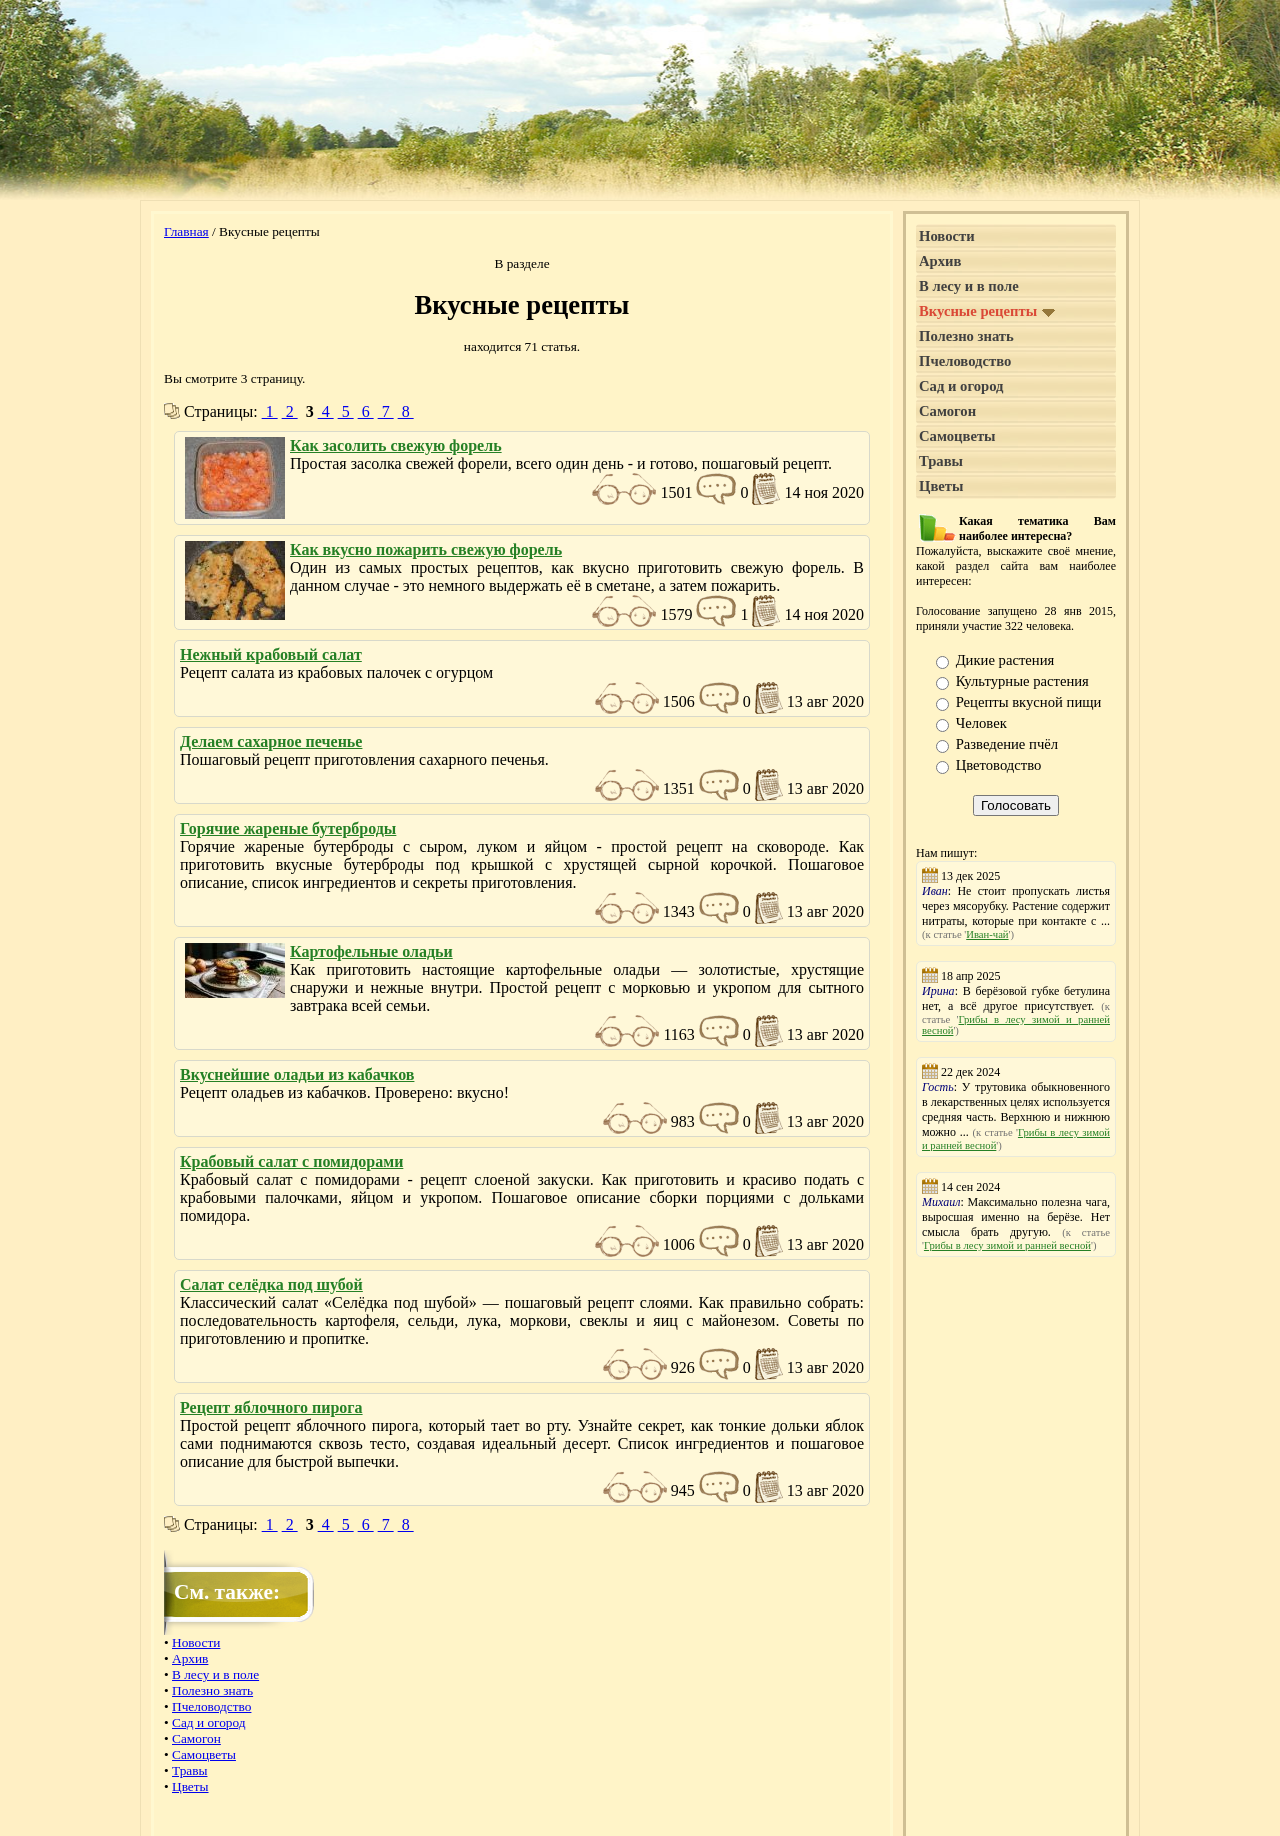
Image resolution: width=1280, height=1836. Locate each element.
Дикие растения (1005, 660)
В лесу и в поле (215, 1674)
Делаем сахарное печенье (271, 741)
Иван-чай (987, 934)
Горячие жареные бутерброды (288, 828)
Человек (981, 723)
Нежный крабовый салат (271, 654)
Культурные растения (1022, 681)
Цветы (190, 1786)
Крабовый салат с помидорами (291, 1161)
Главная (186, 231)
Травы (189, 1770)
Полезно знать (212, 1690)
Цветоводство (999, 765)
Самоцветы (204, 1754)
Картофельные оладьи (371, 951)
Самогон (196, 1738)
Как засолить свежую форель (396, 445)
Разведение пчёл (1007, 744)
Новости (196, 1642)
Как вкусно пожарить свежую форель (426, 549)
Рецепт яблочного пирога (271, 1407)
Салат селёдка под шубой (271, 1284)
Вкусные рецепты (987, 311)
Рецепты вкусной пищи (1029, 702)
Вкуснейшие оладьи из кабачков (297, 1074)
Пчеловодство (211, 1706)
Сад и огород (209, 1722)
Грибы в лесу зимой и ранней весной (1007, 1245)
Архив (190, 1658)
